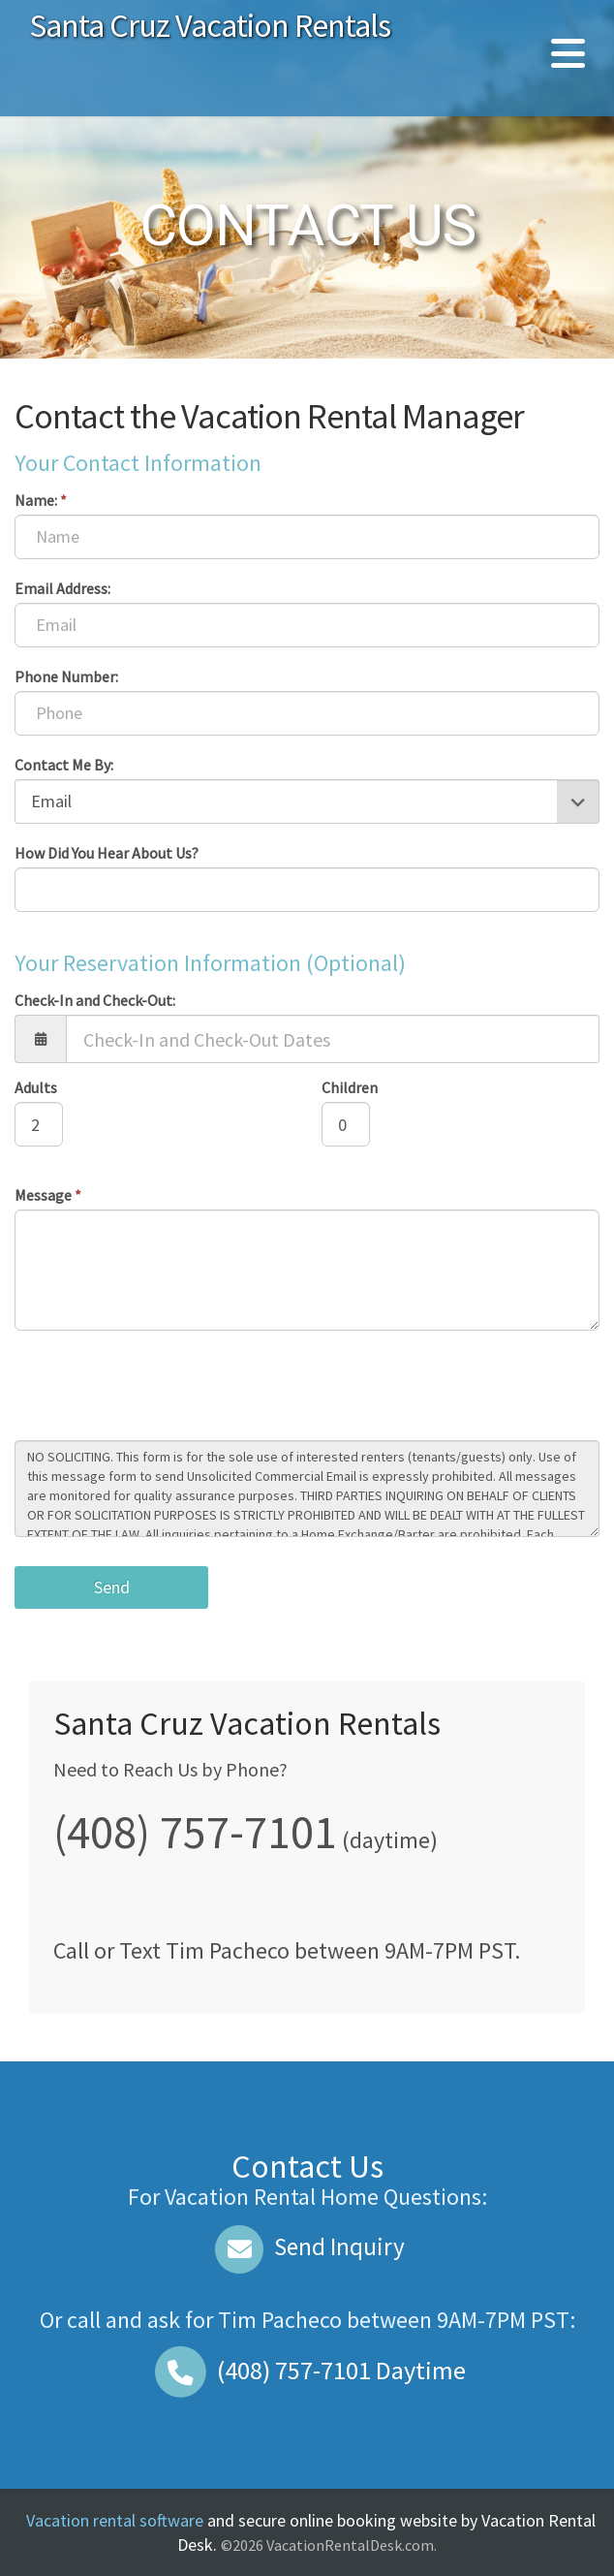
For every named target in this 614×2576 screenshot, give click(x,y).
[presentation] (162, 1388)
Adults (36, 1087)
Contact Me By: (64, 764)
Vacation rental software (114, 2520)
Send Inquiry (307, 2246)
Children (350, 1087)
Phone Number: (66, 676)
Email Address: (62, 588)
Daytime (307, 2370)
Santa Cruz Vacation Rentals (209, 25)
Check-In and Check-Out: (95, 1000)
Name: (41, 500)
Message (48, 1195)
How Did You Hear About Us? (107, 853)
